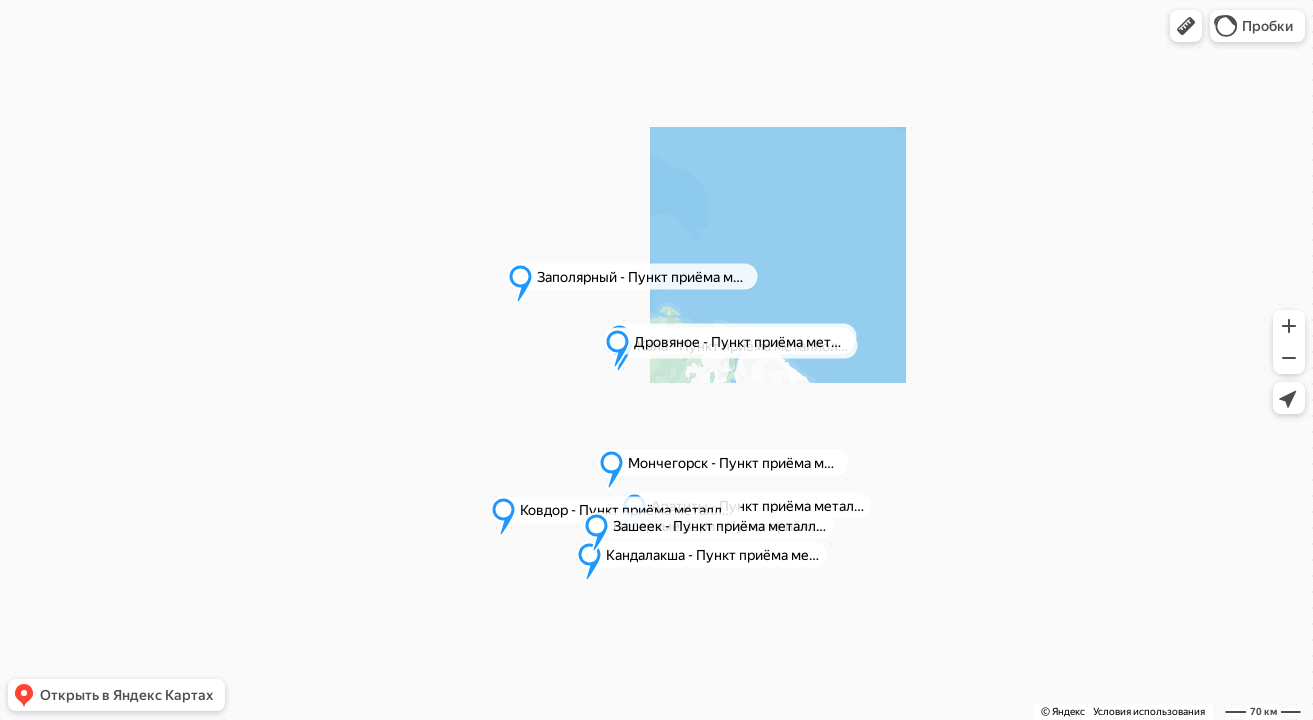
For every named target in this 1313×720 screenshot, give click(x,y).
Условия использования (1149, 711)
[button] (1186, 26)
